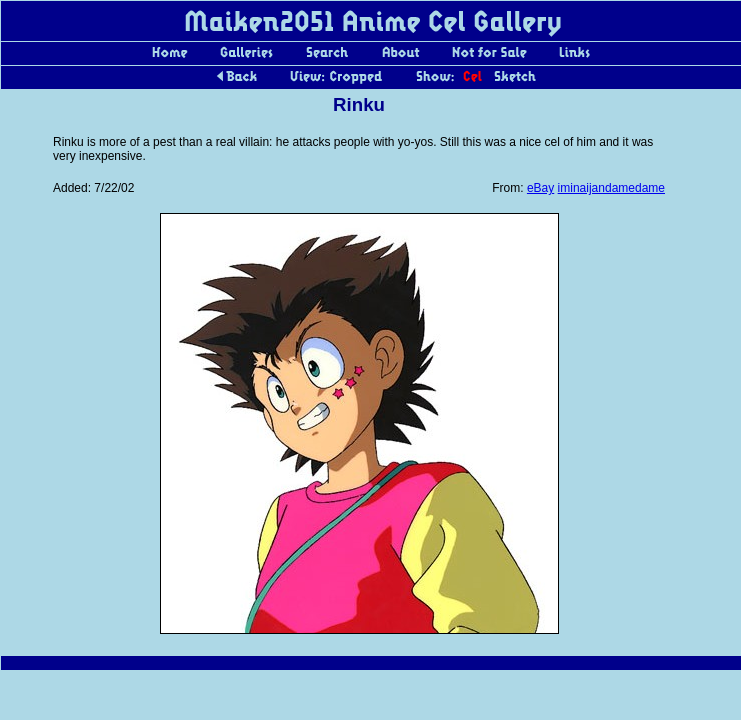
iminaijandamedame (611, 188)
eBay (540, 188)
